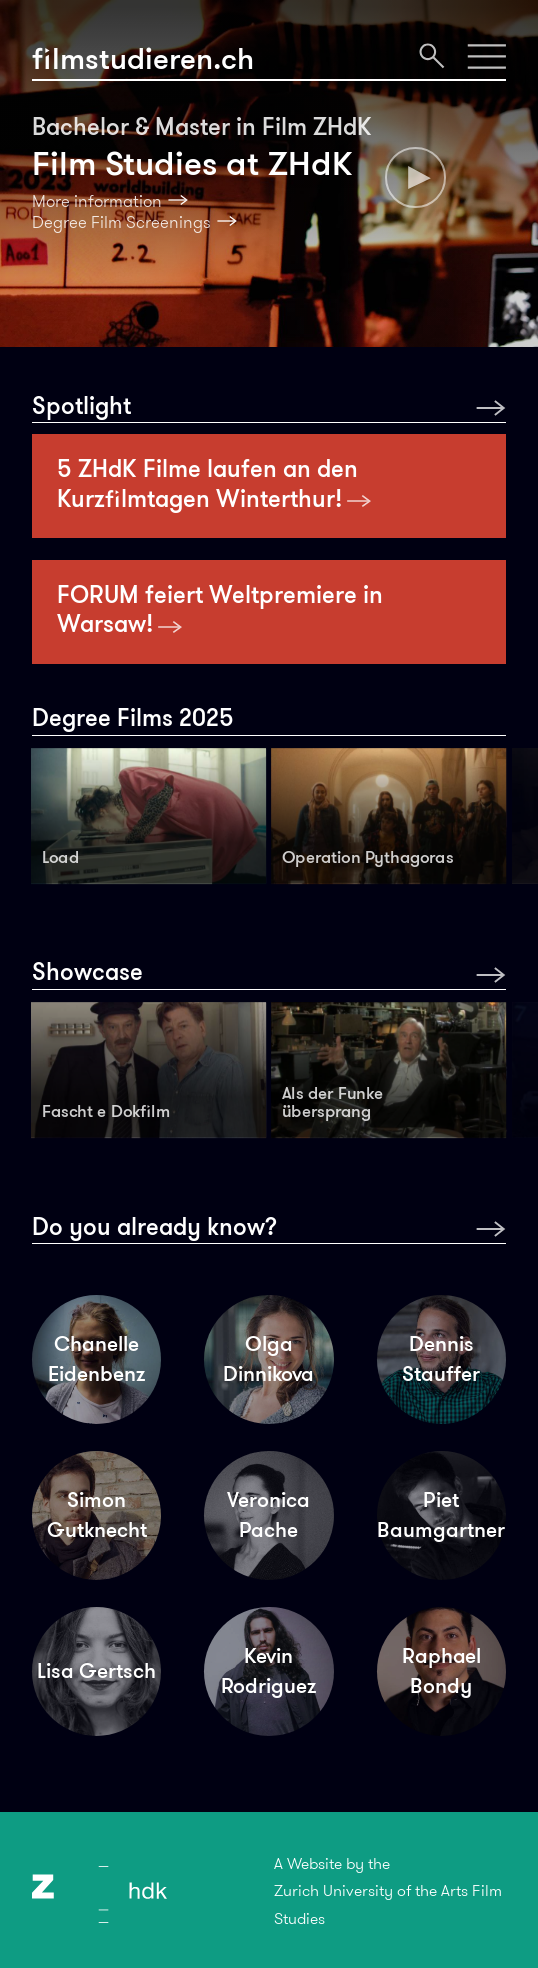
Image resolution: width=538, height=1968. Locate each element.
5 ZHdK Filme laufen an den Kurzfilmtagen (214, 483)
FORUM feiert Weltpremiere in (220, 609)
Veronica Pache (268, 1515)
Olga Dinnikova (268, 1359)
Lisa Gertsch (96, 1671)
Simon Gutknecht (97, 1515)
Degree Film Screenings (121, 222)
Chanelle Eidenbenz (96, 1359)
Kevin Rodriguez (268, 1671)
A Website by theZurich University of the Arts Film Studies (388, 1891)
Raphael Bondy (441, 1671)
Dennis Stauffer (441, 1359)
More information (97, 201)
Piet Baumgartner (441, 1515)
